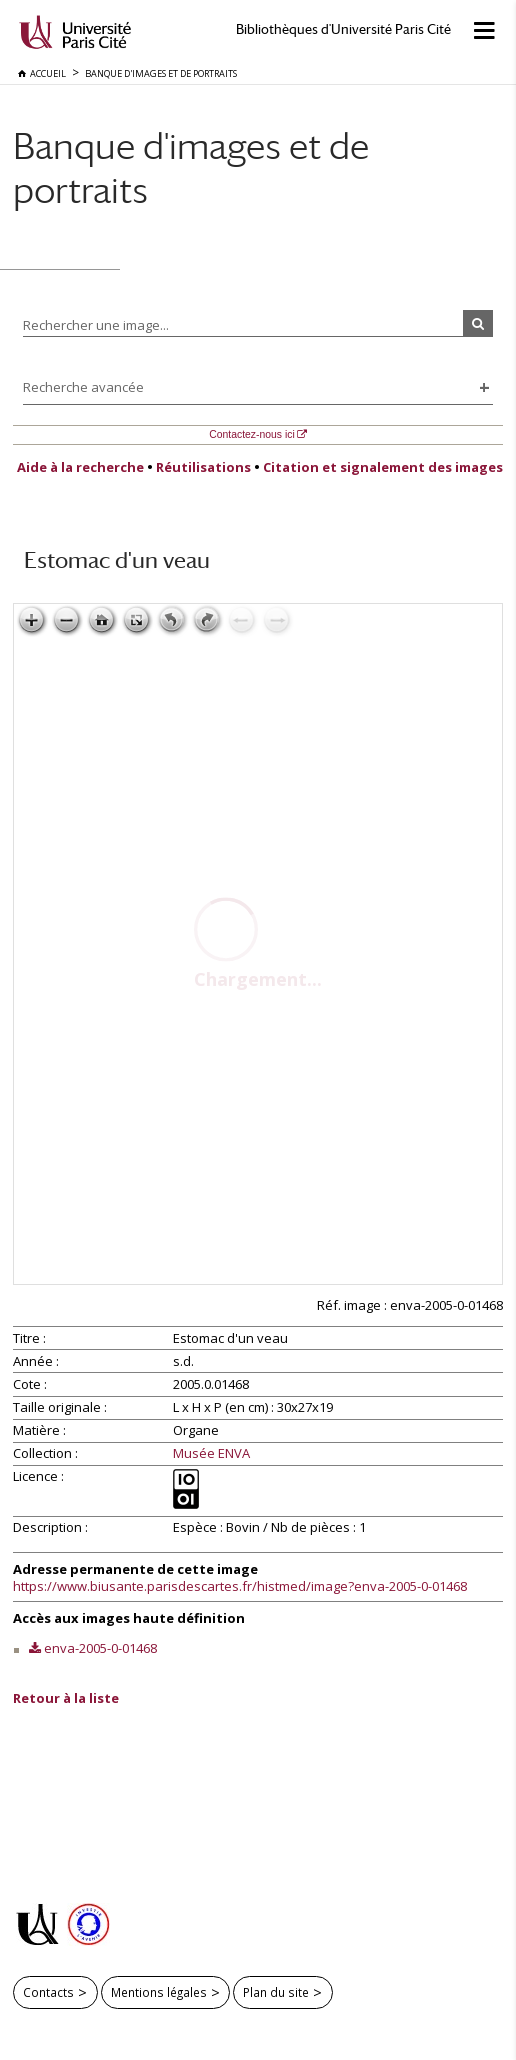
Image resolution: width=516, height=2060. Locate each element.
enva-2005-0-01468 (100, 1648)
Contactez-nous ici (251, 434)
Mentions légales (159, 1992)
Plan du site (276, 1992)
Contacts (48, 1992)
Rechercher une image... (96, 325)
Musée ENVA (211, 1454)
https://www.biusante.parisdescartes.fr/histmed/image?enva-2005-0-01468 (240, 1586)
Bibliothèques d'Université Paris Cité (343, 29)
